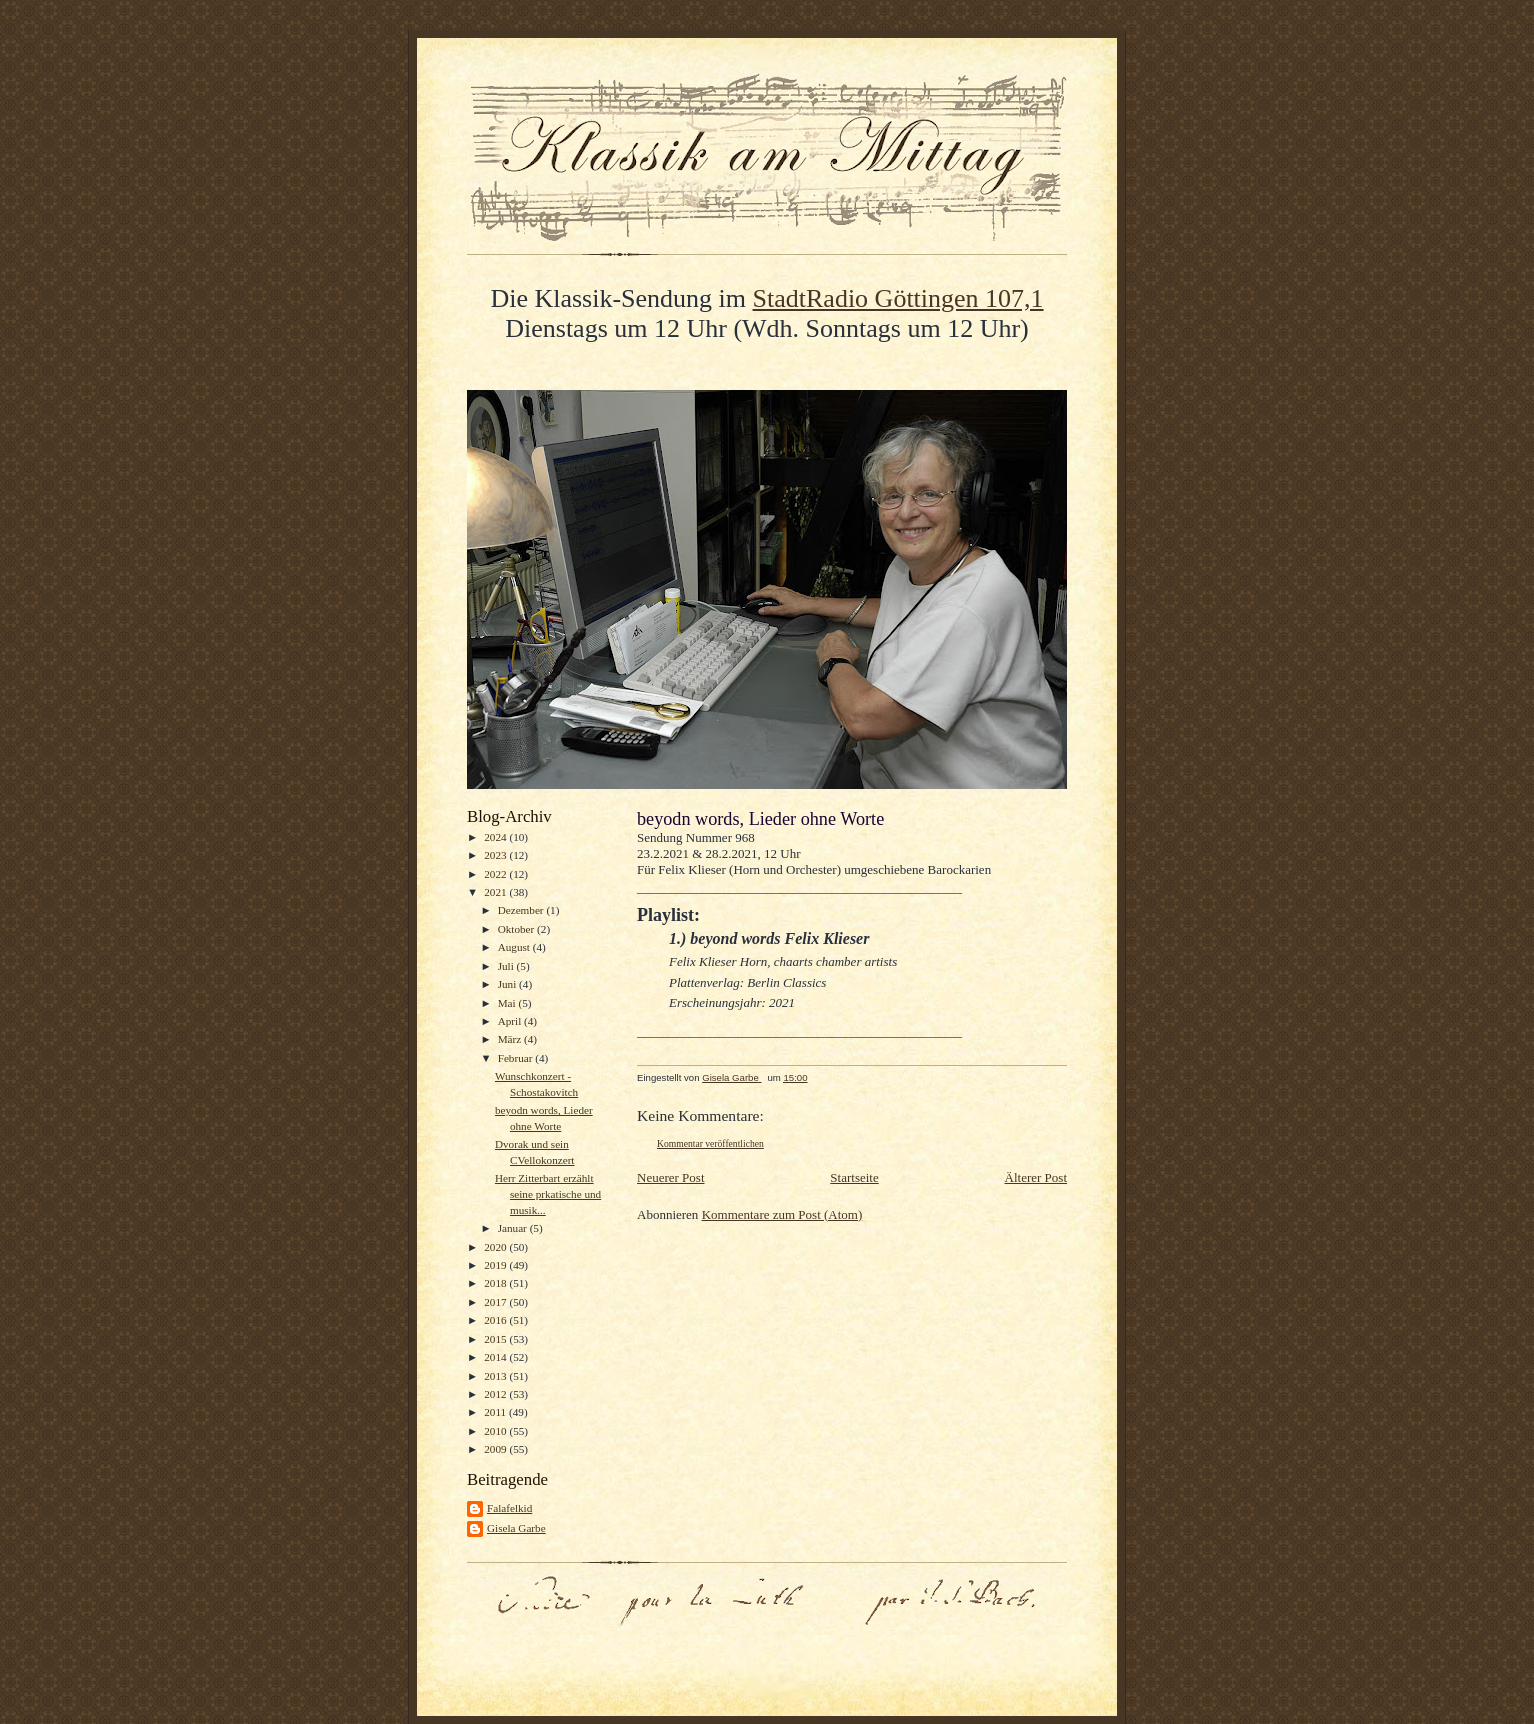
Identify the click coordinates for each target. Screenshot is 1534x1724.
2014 (496, 1357)
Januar (514, 1228)
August (515, 947)
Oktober (517, 929)
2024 (496, 837)
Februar (517, 1058)
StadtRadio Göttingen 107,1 (898, 298)
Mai (508, 1003)
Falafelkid (509, 1508)
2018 (496, 1283)
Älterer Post (1036, 1177)
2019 (496, 1265)
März (511, 1039)
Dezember (522, 910)
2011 (496, 1412)
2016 (496, 1320)
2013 (496, 1376)
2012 (496, 1394)
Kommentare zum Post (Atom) (782, 1214)
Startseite (854, 1177)
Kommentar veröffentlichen (710, 1143)
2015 (496, 1339)
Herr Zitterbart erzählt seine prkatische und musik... (548, 1193)
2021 (496, 892)
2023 (496, 855)
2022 (496, 874)
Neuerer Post (671, 1177)
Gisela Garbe (516, 1528)
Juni (508, 984)
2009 (496, 1449)
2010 (496, 1431)
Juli (507, 966)
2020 (496, 1247)
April (511, 1021)
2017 (496, 1302)
